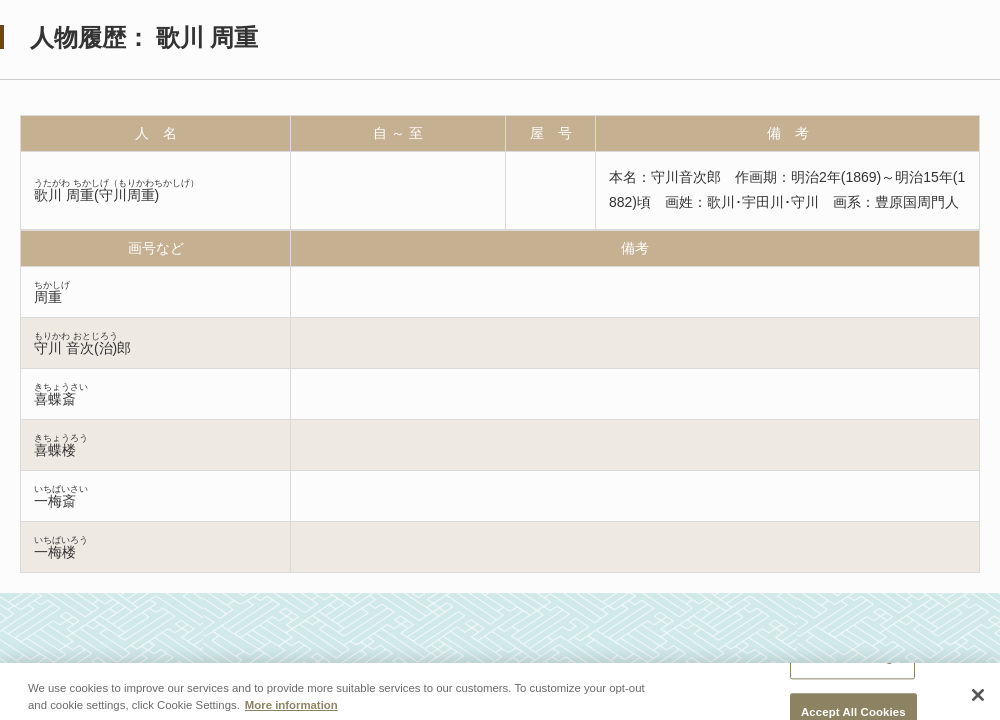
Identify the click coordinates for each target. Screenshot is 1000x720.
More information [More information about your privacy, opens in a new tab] (291, 710)
